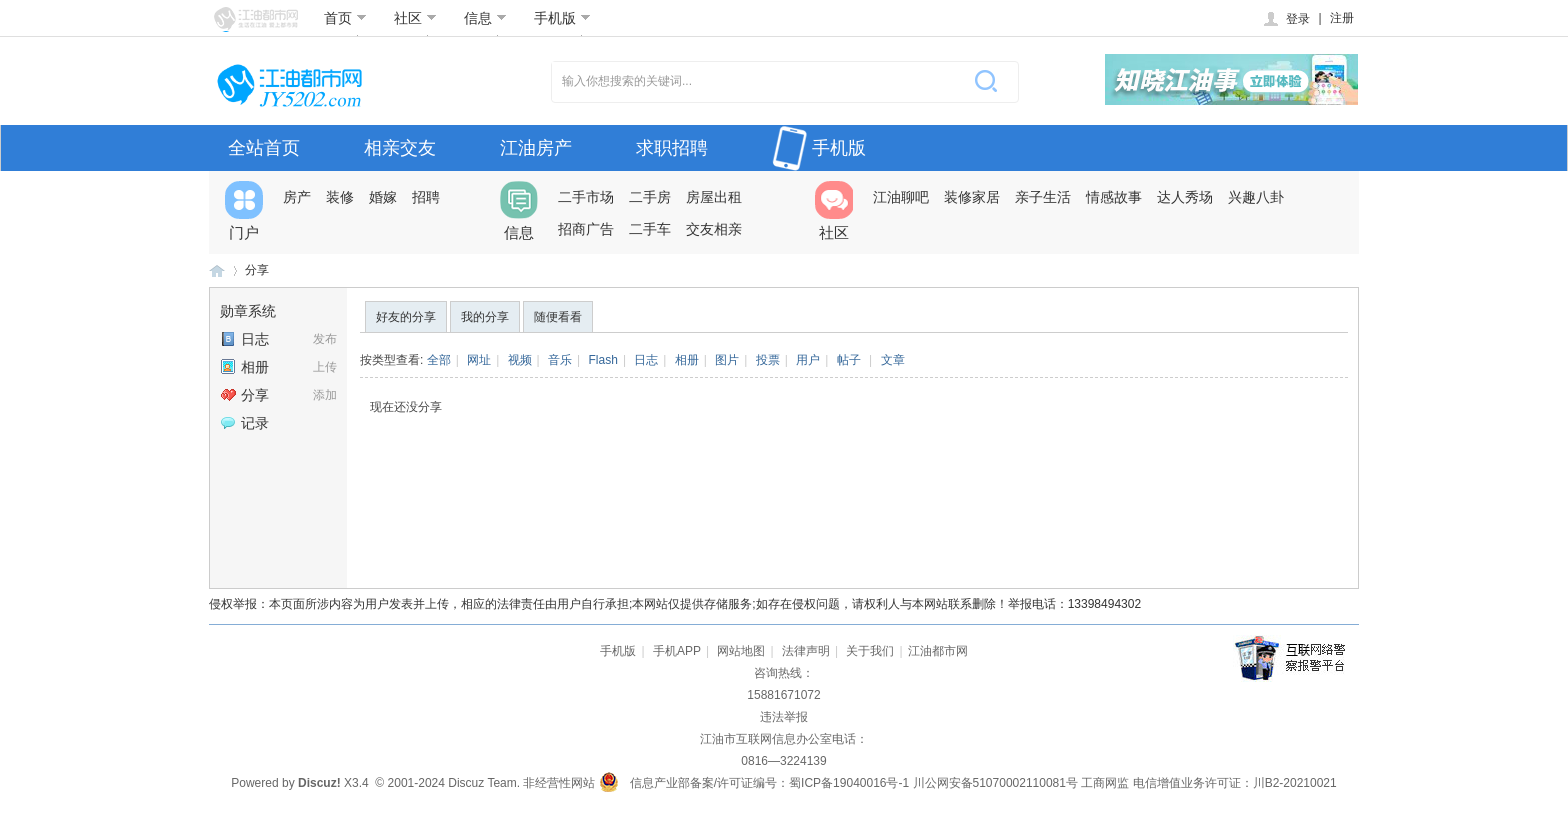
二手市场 (586, 197)
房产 (297, 197)
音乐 (560, 360)
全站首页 (264, 148)
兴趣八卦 (1256, 197)
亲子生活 (1043, 197)
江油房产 (536, 148)
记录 (244, 423)
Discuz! (319, 783)
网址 (479, 360)
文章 (893, 360)
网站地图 (741, 651)
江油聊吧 (901, 197)
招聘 (426, 197)
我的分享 (485, 317)
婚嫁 (383, 197)
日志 (244, 339)
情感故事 (1114, 197)
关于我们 (870, 651)
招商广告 (586, 229)
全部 (439, 360)
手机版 (562, 18)
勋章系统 (248, 311)
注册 (1342, 18)
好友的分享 (406, 317)
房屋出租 (714, 197)
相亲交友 (400, 148)
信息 (485, 18)
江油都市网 (217, 270)
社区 (415, 18)
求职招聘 (672, 148)
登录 (1285, 19)
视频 (520, 360)
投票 (768, 360)
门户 (244, 211)
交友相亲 (714, 229)
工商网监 (1105, 783)
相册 (244, 367)
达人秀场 (1185, 197)
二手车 (650, 229)
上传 (325, 367)
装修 (340, 197)
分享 (257, 270)
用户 (808, 360)
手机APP (677, 651)
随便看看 (558, 317)
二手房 (650, 197)
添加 (325, 395)
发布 (325, 339)
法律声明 (806, 651)
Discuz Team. (484, 783)
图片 (727, 360)
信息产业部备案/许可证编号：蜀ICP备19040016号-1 (769, 783)
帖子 (849, 360)
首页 (345, 18)
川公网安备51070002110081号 (995, 783)
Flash (603, 360)
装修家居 (972, 197)
